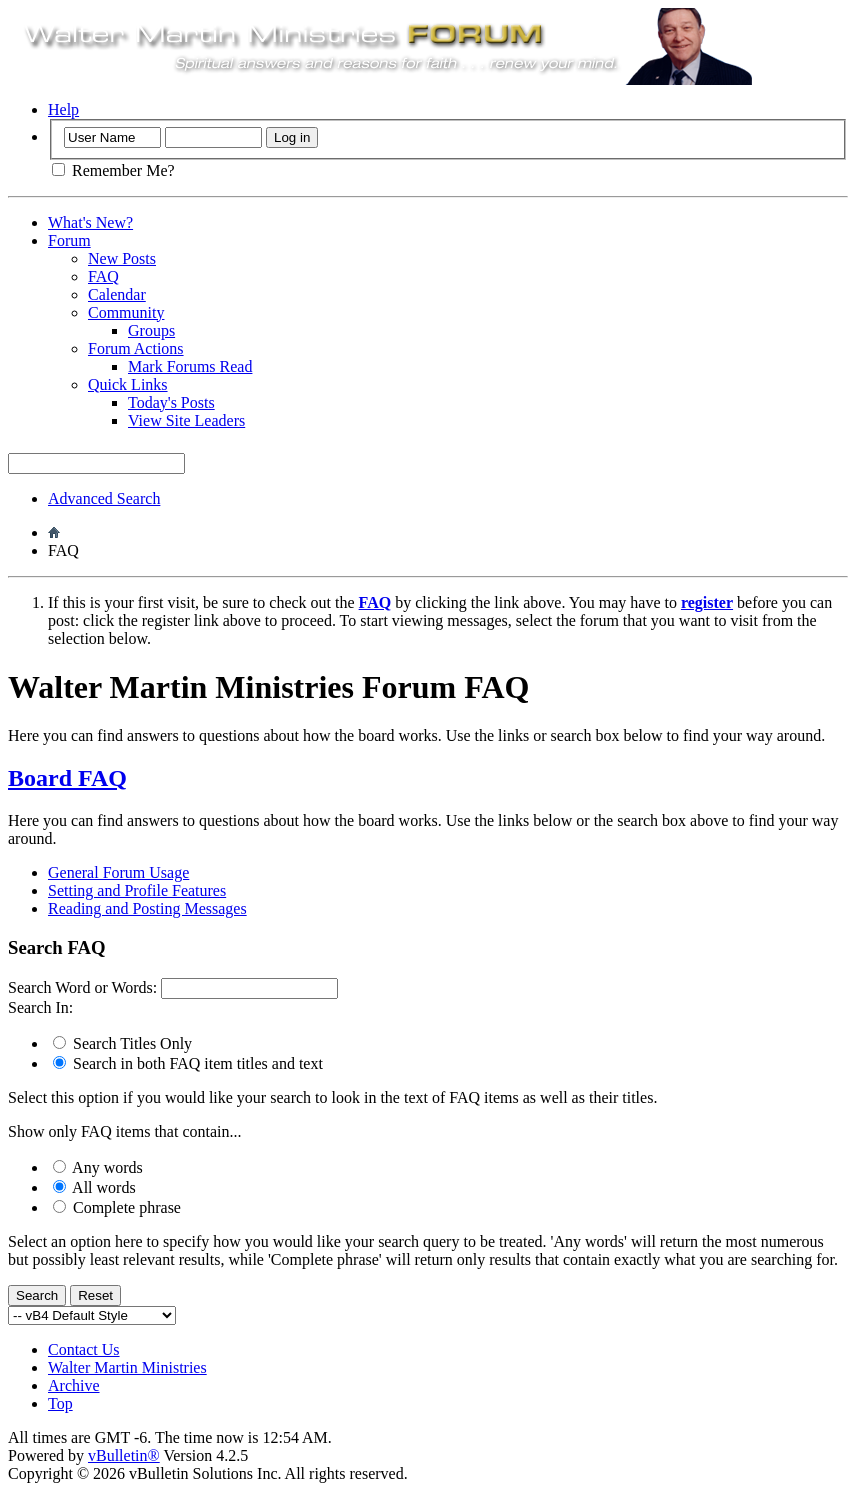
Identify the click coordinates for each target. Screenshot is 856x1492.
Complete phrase (117, 1207)
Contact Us (84, 1349)
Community (126, 312)
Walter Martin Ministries (127, 1367)
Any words (98, 1167)
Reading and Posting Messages (147, 908)
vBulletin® (124, 1455)
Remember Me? (113, 170)
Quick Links (128, 384)
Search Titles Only (122, 1043)
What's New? (90, 222)
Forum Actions (136, 348)
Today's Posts (171, 402)
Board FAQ (67, 778)
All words (94, 1187)
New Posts (122, 258)
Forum (69, 240)
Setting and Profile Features (137, 890)
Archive (74, 1385)
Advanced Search (104, 498)
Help (63, 109)
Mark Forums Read (190, 366)
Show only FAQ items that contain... (124, 1131)
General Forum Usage (118, 872)
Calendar (117, 294)
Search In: (40, 1007)
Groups (151, 330)
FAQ (103, 276)
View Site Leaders (186, 420)
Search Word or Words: (82, 987)
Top (60, 1403)
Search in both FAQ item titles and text (188, 1063)
